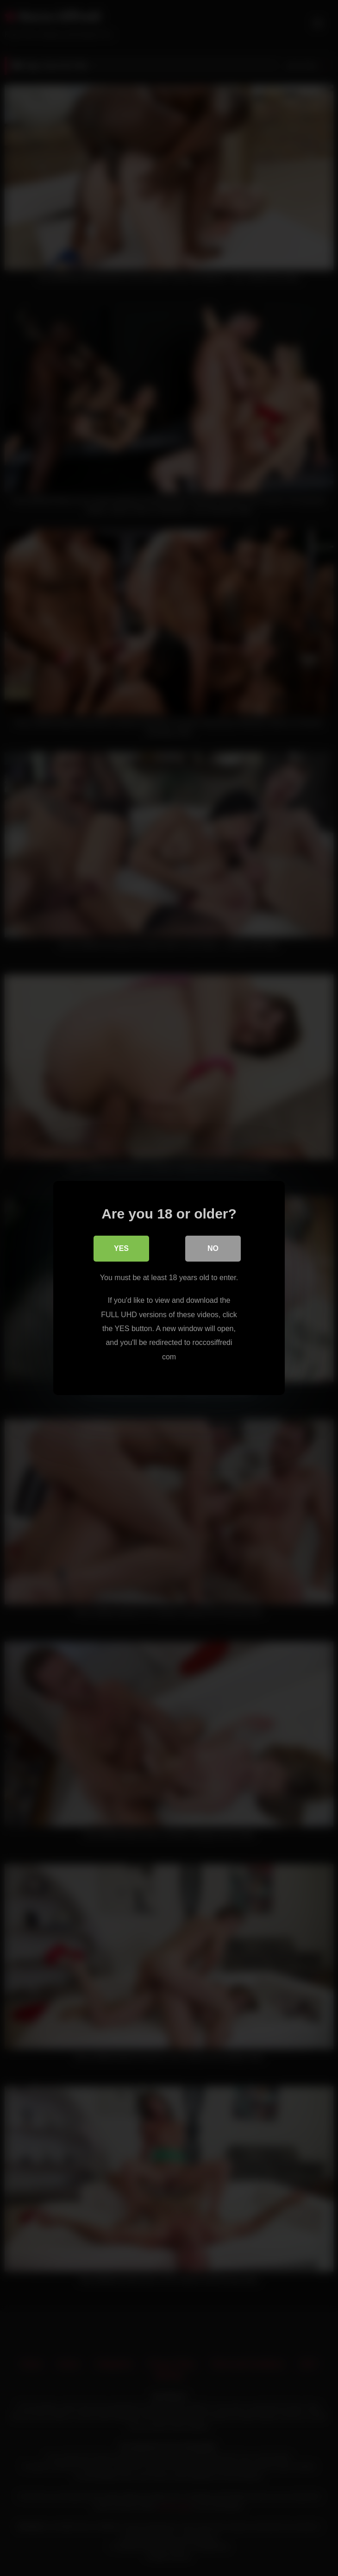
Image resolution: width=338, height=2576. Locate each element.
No (213, 1248)
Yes (121, 1248)
